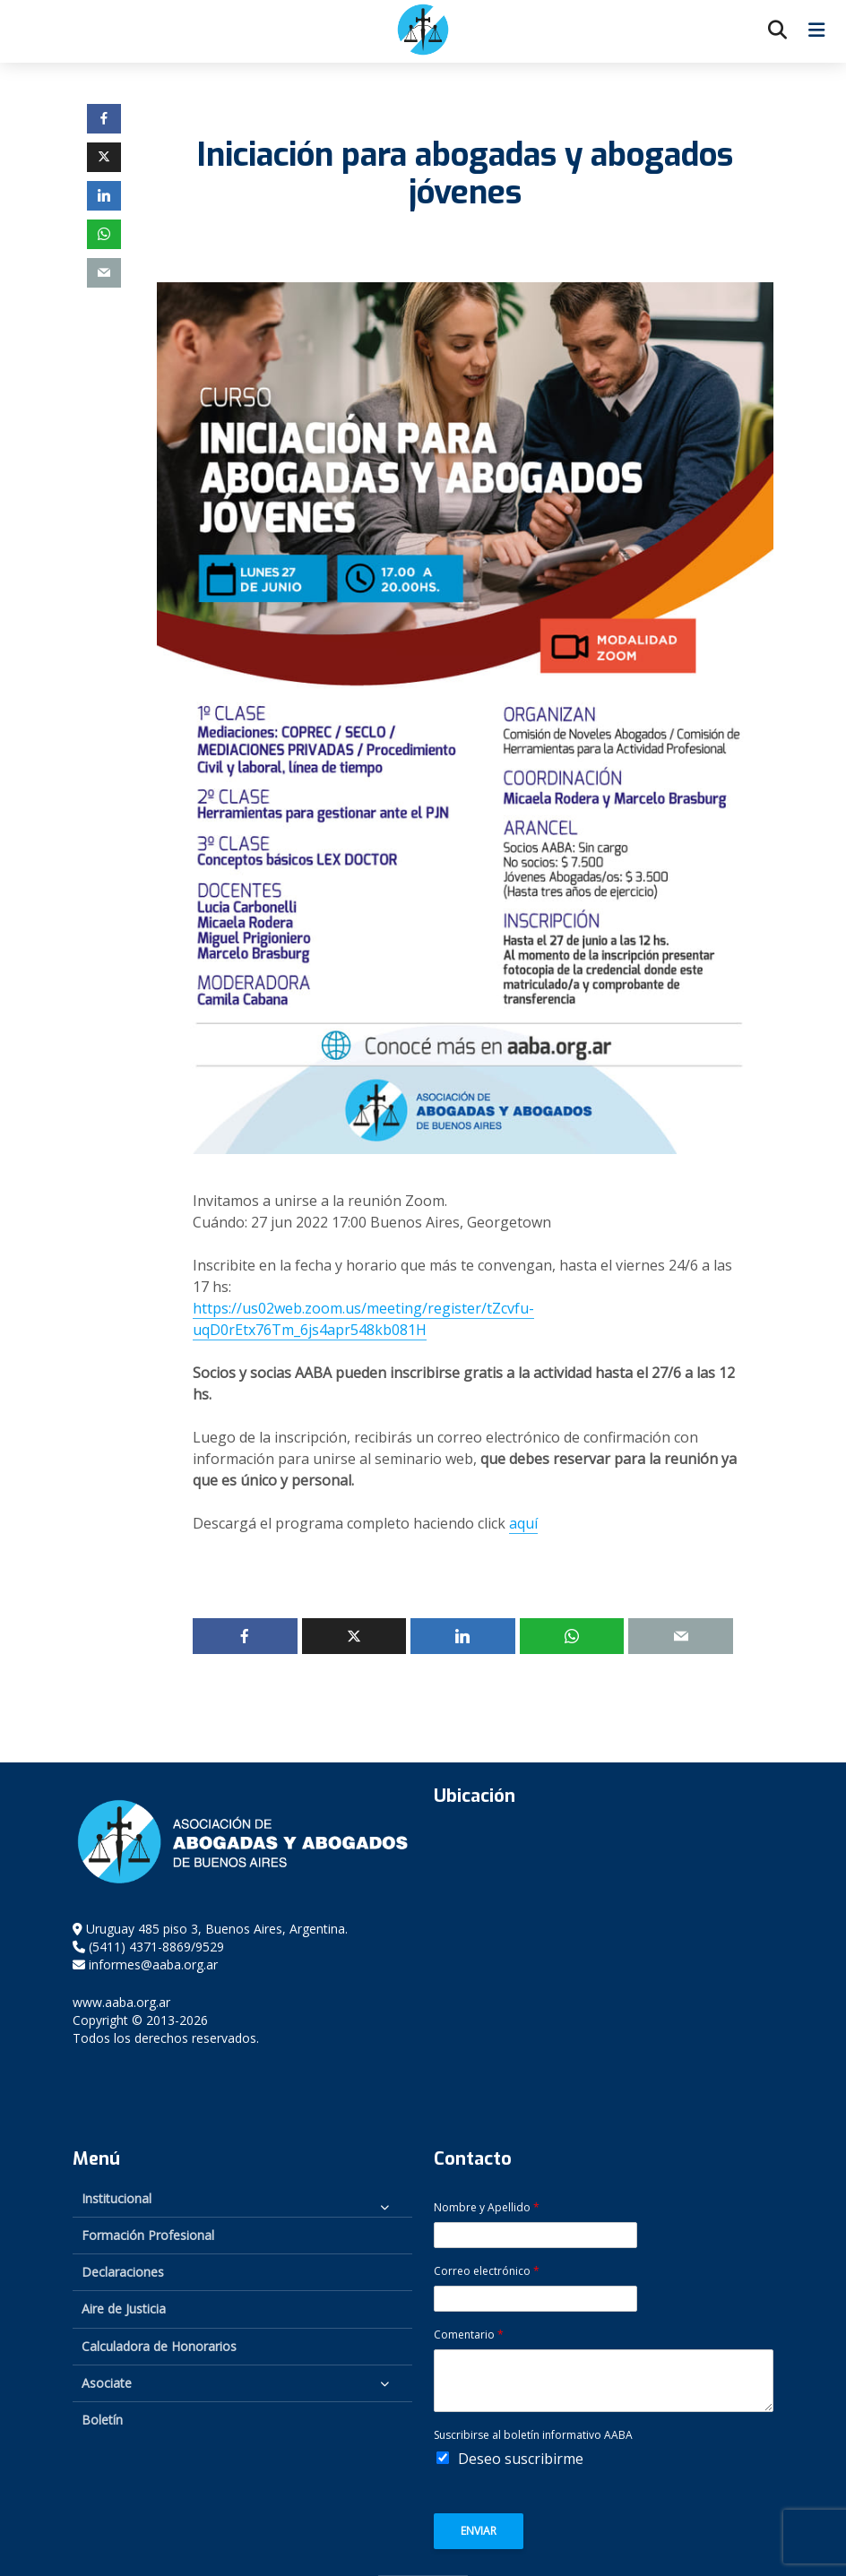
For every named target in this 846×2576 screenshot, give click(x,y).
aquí (523, 1523)
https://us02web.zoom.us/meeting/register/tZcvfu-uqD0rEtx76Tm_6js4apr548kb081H (363, 1319)
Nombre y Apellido (487, 2207)
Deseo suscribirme (520, 2458)
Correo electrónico (487, 2271)
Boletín (102, 2419)
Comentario (469, 2335)
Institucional (116, 2198)
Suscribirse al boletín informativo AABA (533, 2435)
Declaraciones (123, 2271)
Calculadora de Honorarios (159, 2346)
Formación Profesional (148, 2235)
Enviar (478, 2530)
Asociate (107, 2382)
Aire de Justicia (124, 2308)
